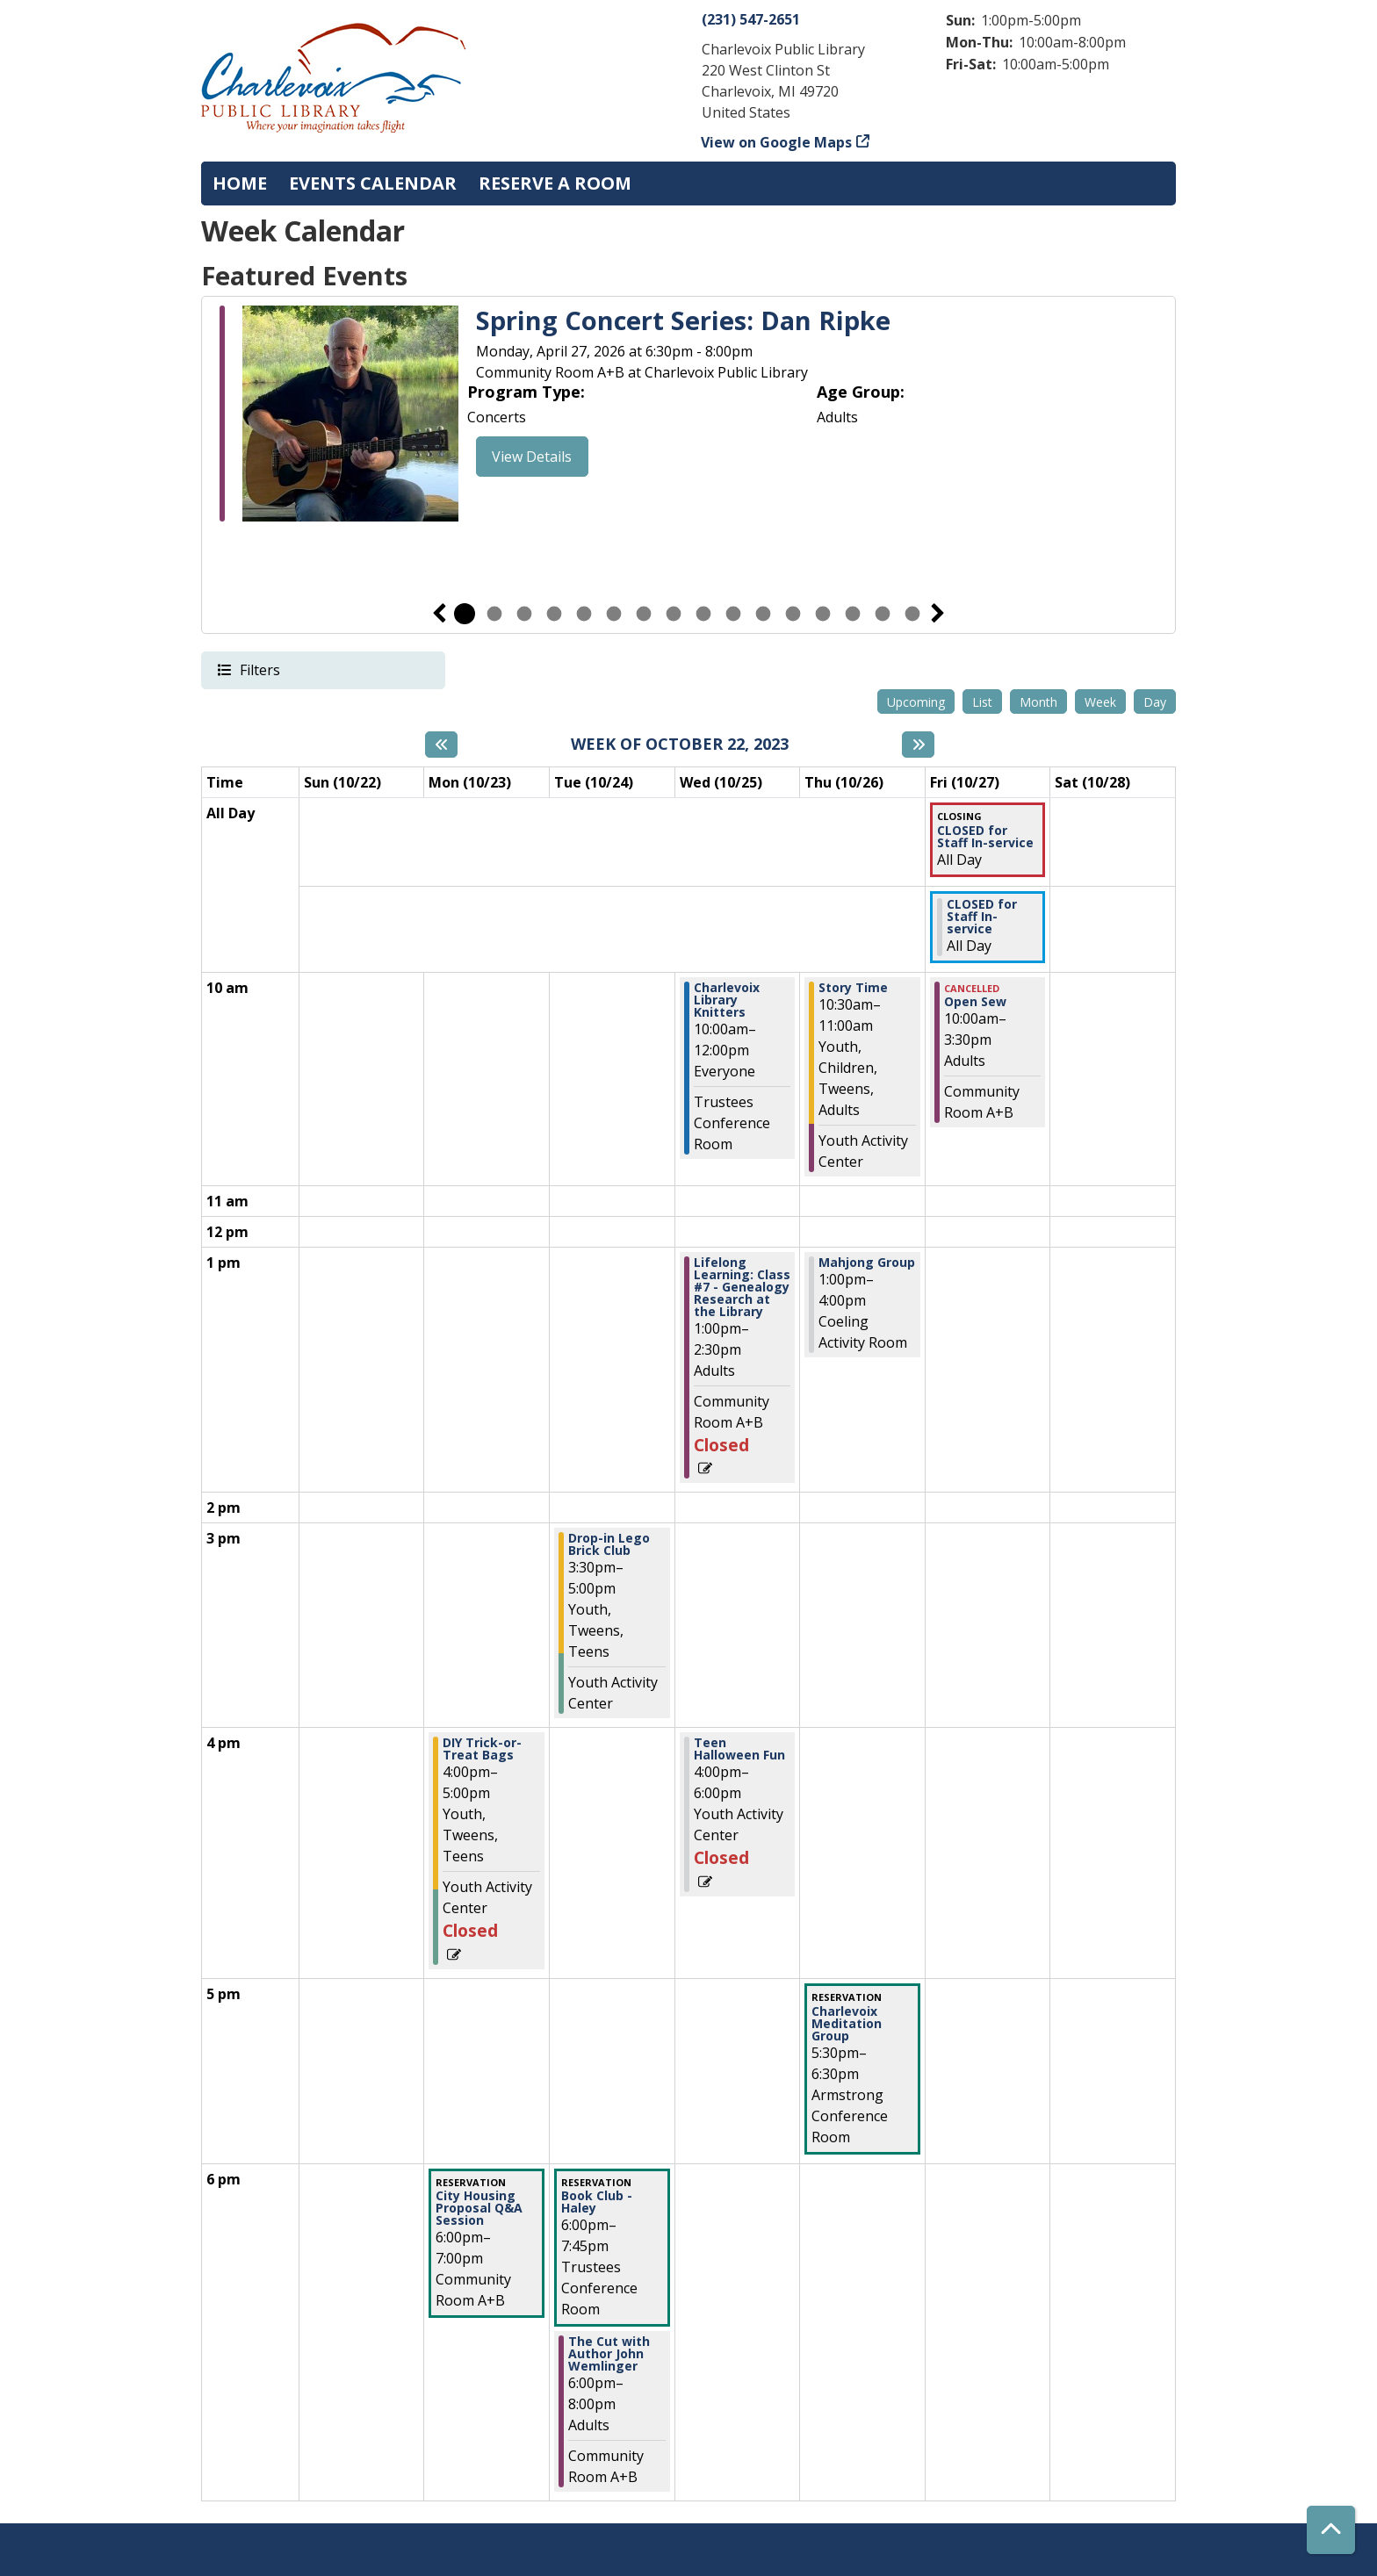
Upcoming (916, 702)
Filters (259, 669)
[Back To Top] (1331, 2530)
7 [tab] (643, 613)
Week (1100, 702)
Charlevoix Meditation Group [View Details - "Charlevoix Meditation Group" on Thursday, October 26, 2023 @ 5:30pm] (846, 2023)
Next (937, 613)
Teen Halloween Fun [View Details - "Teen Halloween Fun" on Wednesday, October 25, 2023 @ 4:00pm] (739, 1749)
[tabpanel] (688, 416)
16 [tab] (912, 613)
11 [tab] (763, 613)
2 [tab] (494, 613)
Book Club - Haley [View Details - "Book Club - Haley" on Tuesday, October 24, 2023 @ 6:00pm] (596, 2202)
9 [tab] (703, 613)
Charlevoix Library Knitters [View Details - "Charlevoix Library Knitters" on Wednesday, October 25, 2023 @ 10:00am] (727, 1000)
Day (1154, 702)
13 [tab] (822, 613)
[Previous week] (441, 744)
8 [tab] (673, 613)
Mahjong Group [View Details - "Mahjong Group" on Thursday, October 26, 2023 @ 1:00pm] (866, 1262)
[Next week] (918, 744)
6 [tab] (613, 613)
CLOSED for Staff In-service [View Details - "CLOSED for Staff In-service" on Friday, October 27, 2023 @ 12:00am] (985, 836)
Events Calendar (373, 183)
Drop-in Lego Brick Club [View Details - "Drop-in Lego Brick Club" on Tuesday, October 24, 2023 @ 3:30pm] (609, 1544)
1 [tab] (464, 613)
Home (240, 183)
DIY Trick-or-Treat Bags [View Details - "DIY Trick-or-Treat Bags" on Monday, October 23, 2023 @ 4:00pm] (482, 1749)
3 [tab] (524, 613)
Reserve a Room (555, 183)
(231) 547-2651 (751, 19)
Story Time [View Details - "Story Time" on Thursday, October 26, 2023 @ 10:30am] (853, 988)
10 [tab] (733, 613)
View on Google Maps (777, 142)
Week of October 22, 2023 (680, 744)
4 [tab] (554, 613)
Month (1038, 702)
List (982, 702)
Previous (439, 613)
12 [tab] (793, 613)
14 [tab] (852, 613)
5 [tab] (584, 613)
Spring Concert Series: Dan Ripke (683, 321)
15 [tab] (882, 613)
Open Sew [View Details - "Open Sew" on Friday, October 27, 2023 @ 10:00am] (975, 1002)
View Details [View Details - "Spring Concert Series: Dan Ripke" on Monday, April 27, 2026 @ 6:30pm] (532, 456)
